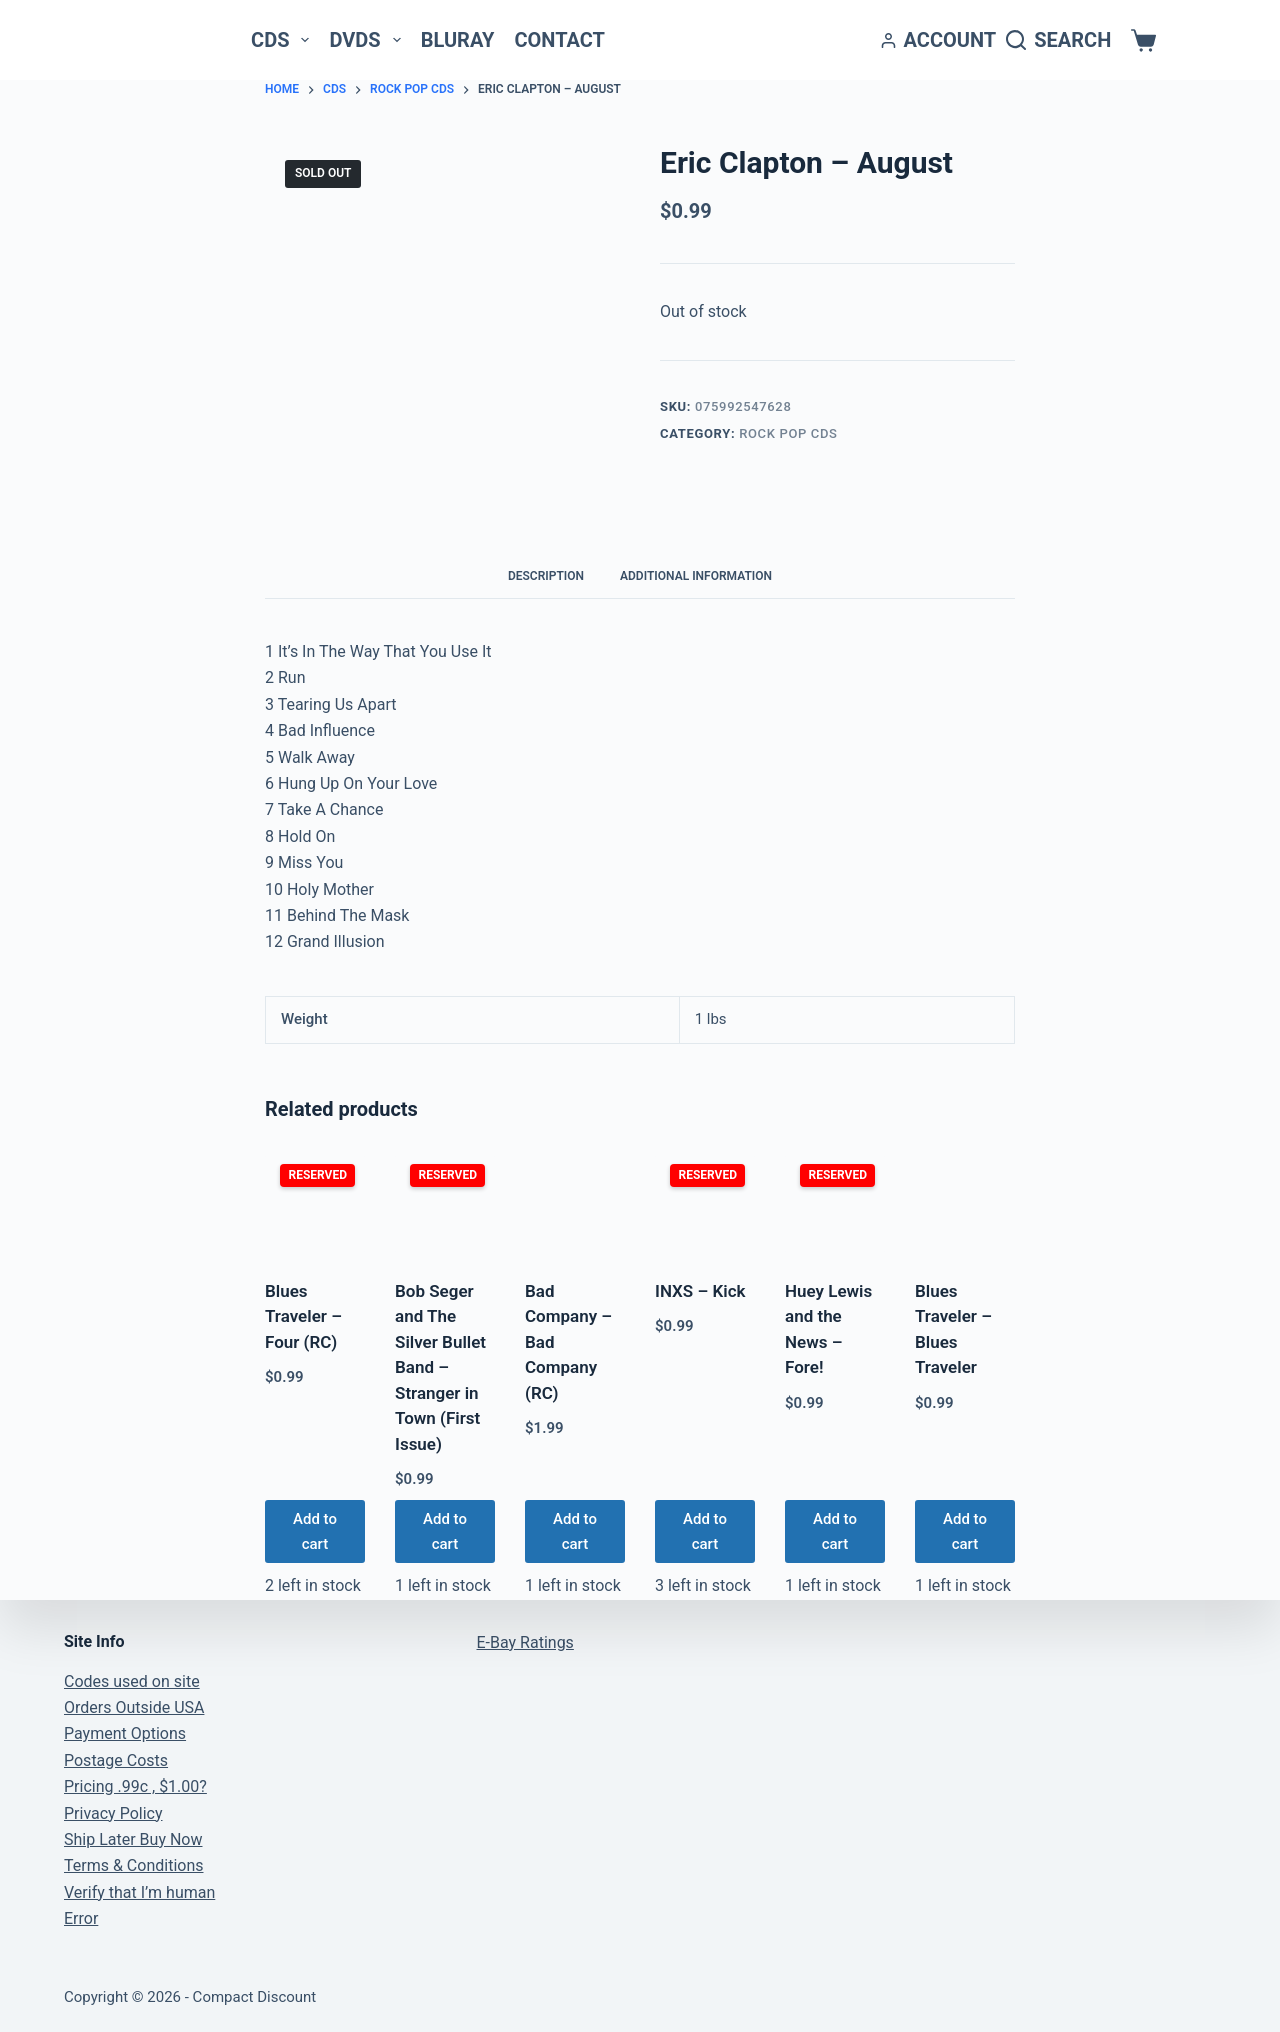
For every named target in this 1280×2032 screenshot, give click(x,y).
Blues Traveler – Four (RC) (303, 1316)
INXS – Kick (700, 1291)
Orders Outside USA (134, 1707)
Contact (559, 40)
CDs (284, 40)
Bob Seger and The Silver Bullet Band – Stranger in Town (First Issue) (440, 1367)
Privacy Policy (113, 1813)
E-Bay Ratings (525, 1642)
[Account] (939, 40)
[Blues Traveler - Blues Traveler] (965, 1204)
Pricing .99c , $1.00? (135, 1786)
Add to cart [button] (315, 1531)
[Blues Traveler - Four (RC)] (315, 1204)
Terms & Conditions (134, 1865)
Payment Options (125, 1733)
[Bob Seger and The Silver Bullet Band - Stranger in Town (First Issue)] (445, 1204)
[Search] (1058, 40)
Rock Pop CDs (788, 433)
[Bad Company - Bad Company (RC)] (575, 1204)
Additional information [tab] (696, 576)
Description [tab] (546, 576)
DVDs (368, 40)
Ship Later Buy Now (133, 1839)
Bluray (458, 40)
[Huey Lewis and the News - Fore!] (835, 1204)
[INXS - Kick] (705, 1204)
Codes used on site (132, 1681)
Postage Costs (116, 1760)
